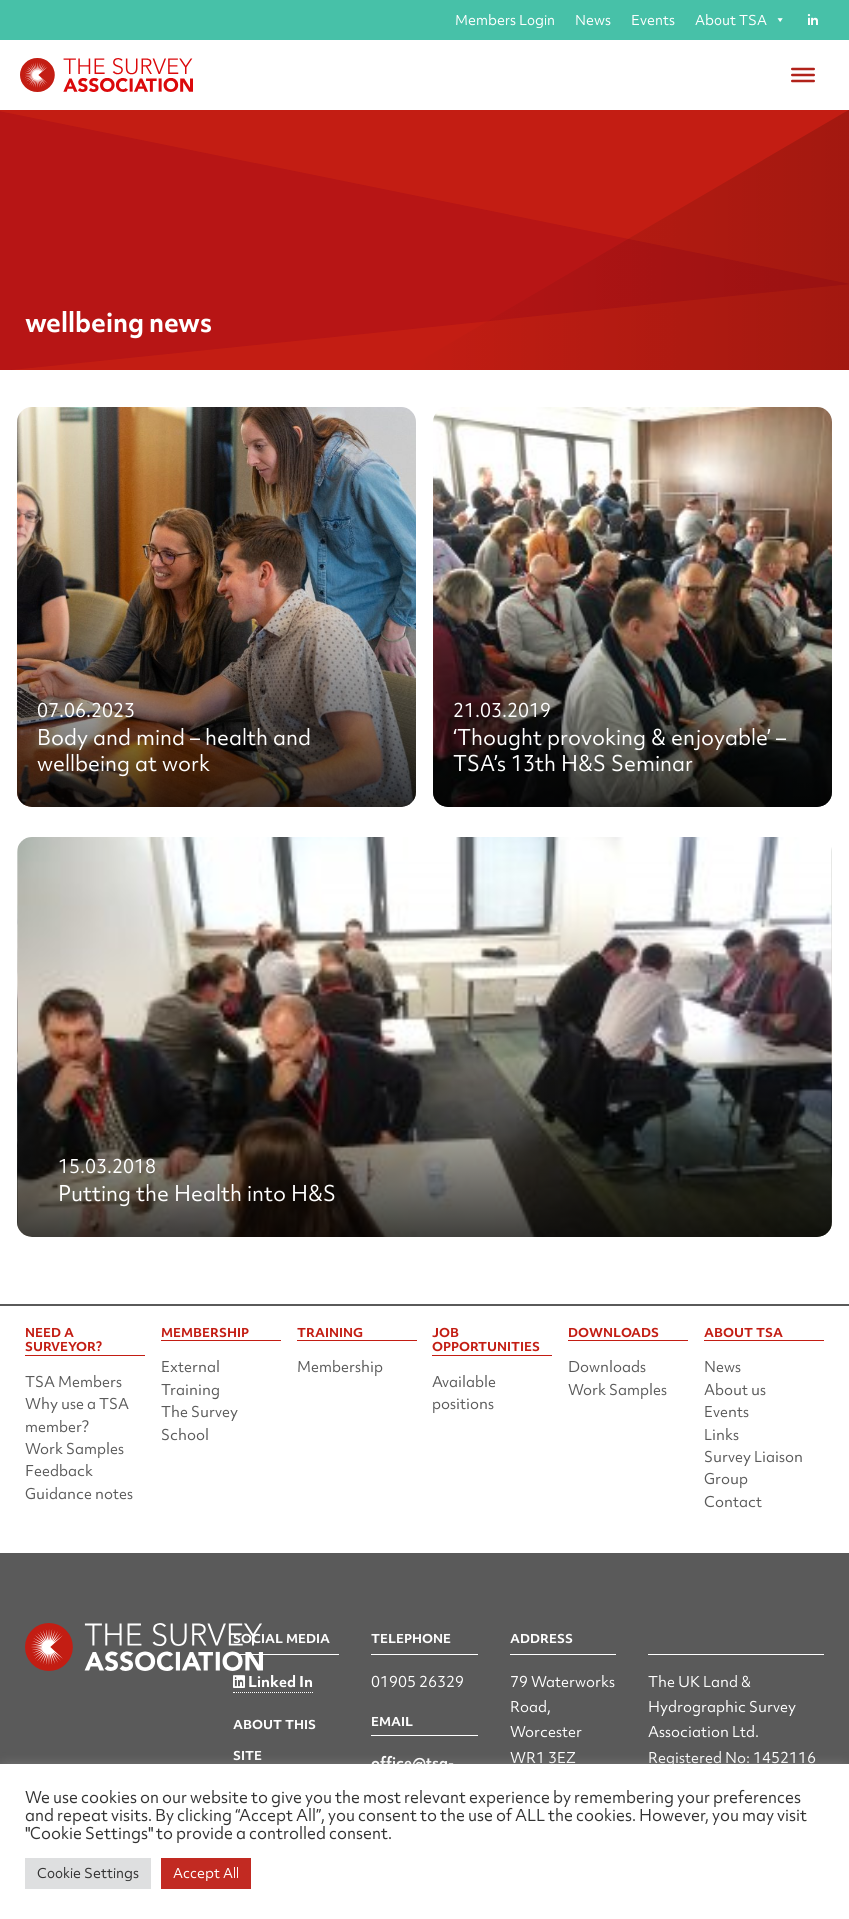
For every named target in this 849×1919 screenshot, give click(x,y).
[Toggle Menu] (803, 75)
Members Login (505, 20)
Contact (733, 1502)
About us (735, 1390)
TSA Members (73, 1382)
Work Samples (74, 1449)
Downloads (607, 1367)
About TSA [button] (740, 20)
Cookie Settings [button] (88, 1873)
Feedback (59, 1471)
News (593, 20)
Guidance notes (79, 1494)
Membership (340, 1367)
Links (721, 1435)
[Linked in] (812, 20)
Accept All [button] (206, 1873)
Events (653, 20)
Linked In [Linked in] (273, 1682)
